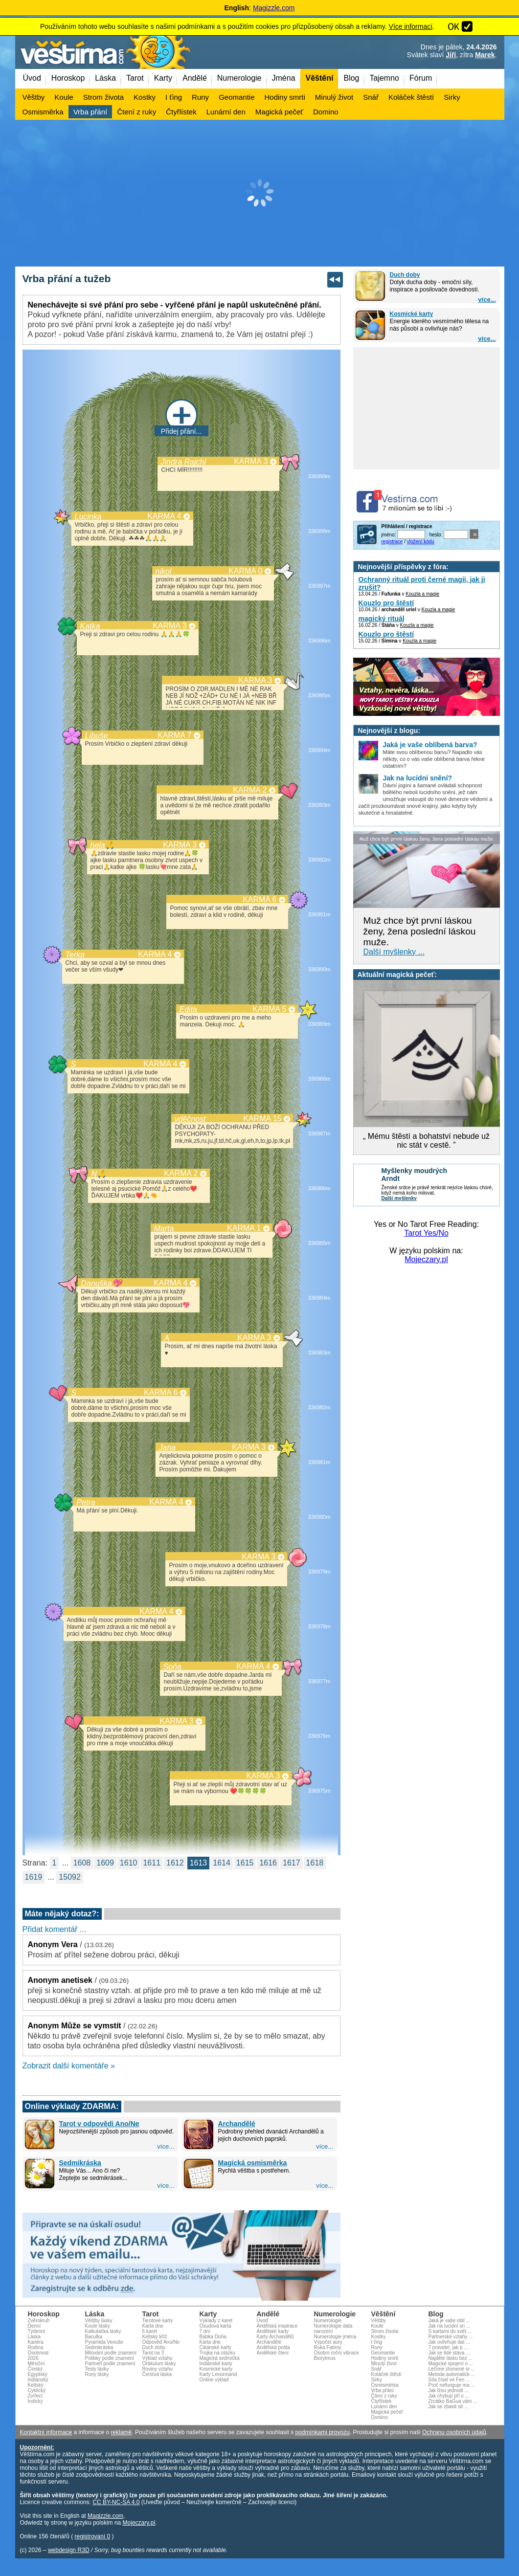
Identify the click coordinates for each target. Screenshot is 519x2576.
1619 (34, 1877)
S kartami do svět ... (450, 2331)
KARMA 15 (262, 1118)
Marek (485, 55)
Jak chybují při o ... (449, 2395)
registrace (392, 541)
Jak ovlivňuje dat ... (449, 2342)
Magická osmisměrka (252, 2163)
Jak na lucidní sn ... (450, 2326)
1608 (82, 1863)
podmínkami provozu (322, 2432)
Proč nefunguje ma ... (452, 2385)
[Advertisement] (259, 193)
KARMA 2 (250, 790)
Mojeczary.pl (426, 1259)
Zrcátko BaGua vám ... (453, 2401)
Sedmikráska (80, 2163)
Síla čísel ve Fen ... (449, 2379)
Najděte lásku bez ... (451, 2358)
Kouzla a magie (422, 594)
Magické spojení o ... (451, 2363)
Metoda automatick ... (452, 2374)
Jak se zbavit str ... (449, 2406)
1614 (221, 1863)
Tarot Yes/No (426, 1233)
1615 (245, 1863)
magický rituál (382, 618)
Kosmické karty (411, 314)
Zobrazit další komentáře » (69, 2066)
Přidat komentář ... (55, 1929)
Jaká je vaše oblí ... (450, 2320)
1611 (151, 1863)
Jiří (451, 55)
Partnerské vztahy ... (451, 2336)
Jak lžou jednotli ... (449, 2390)
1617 (291, 1863)
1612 (175, 1863)
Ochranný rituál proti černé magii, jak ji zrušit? (422, 583)
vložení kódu (420, 541)
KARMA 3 (251, 461)
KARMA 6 (259, 899)
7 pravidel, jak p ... (448, 2347)
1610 (128, 1863)
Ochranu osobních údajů (454, 2432)
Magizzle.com (274, 8)
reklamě (121, 2432)
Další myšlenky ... (394, 952)
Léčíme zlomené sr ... (452, 2369)
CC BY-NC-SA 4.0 (115, 2502)
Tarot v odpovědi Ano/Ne (99, 2124)
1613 (198, 1863)
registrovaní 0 (93, 2536)
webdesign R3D (69, 2550)
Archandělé (236, 2124)
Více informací (410, 26)
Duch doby (405, 274)
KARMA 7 (174, 735)
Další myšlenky (399, 1198)
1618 (315, 1863)
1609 (105, 1863)
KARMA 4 (164, 516)
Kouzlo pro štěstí (386, 603)
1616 (268, 1863)
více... (487, 299)
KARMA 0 (245, 571)
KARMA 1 (244, 1228)
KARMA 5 (269, 1009)
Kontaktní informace (46, 2432)
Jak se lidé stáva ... (449, 2352)
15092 (70, 1877)
